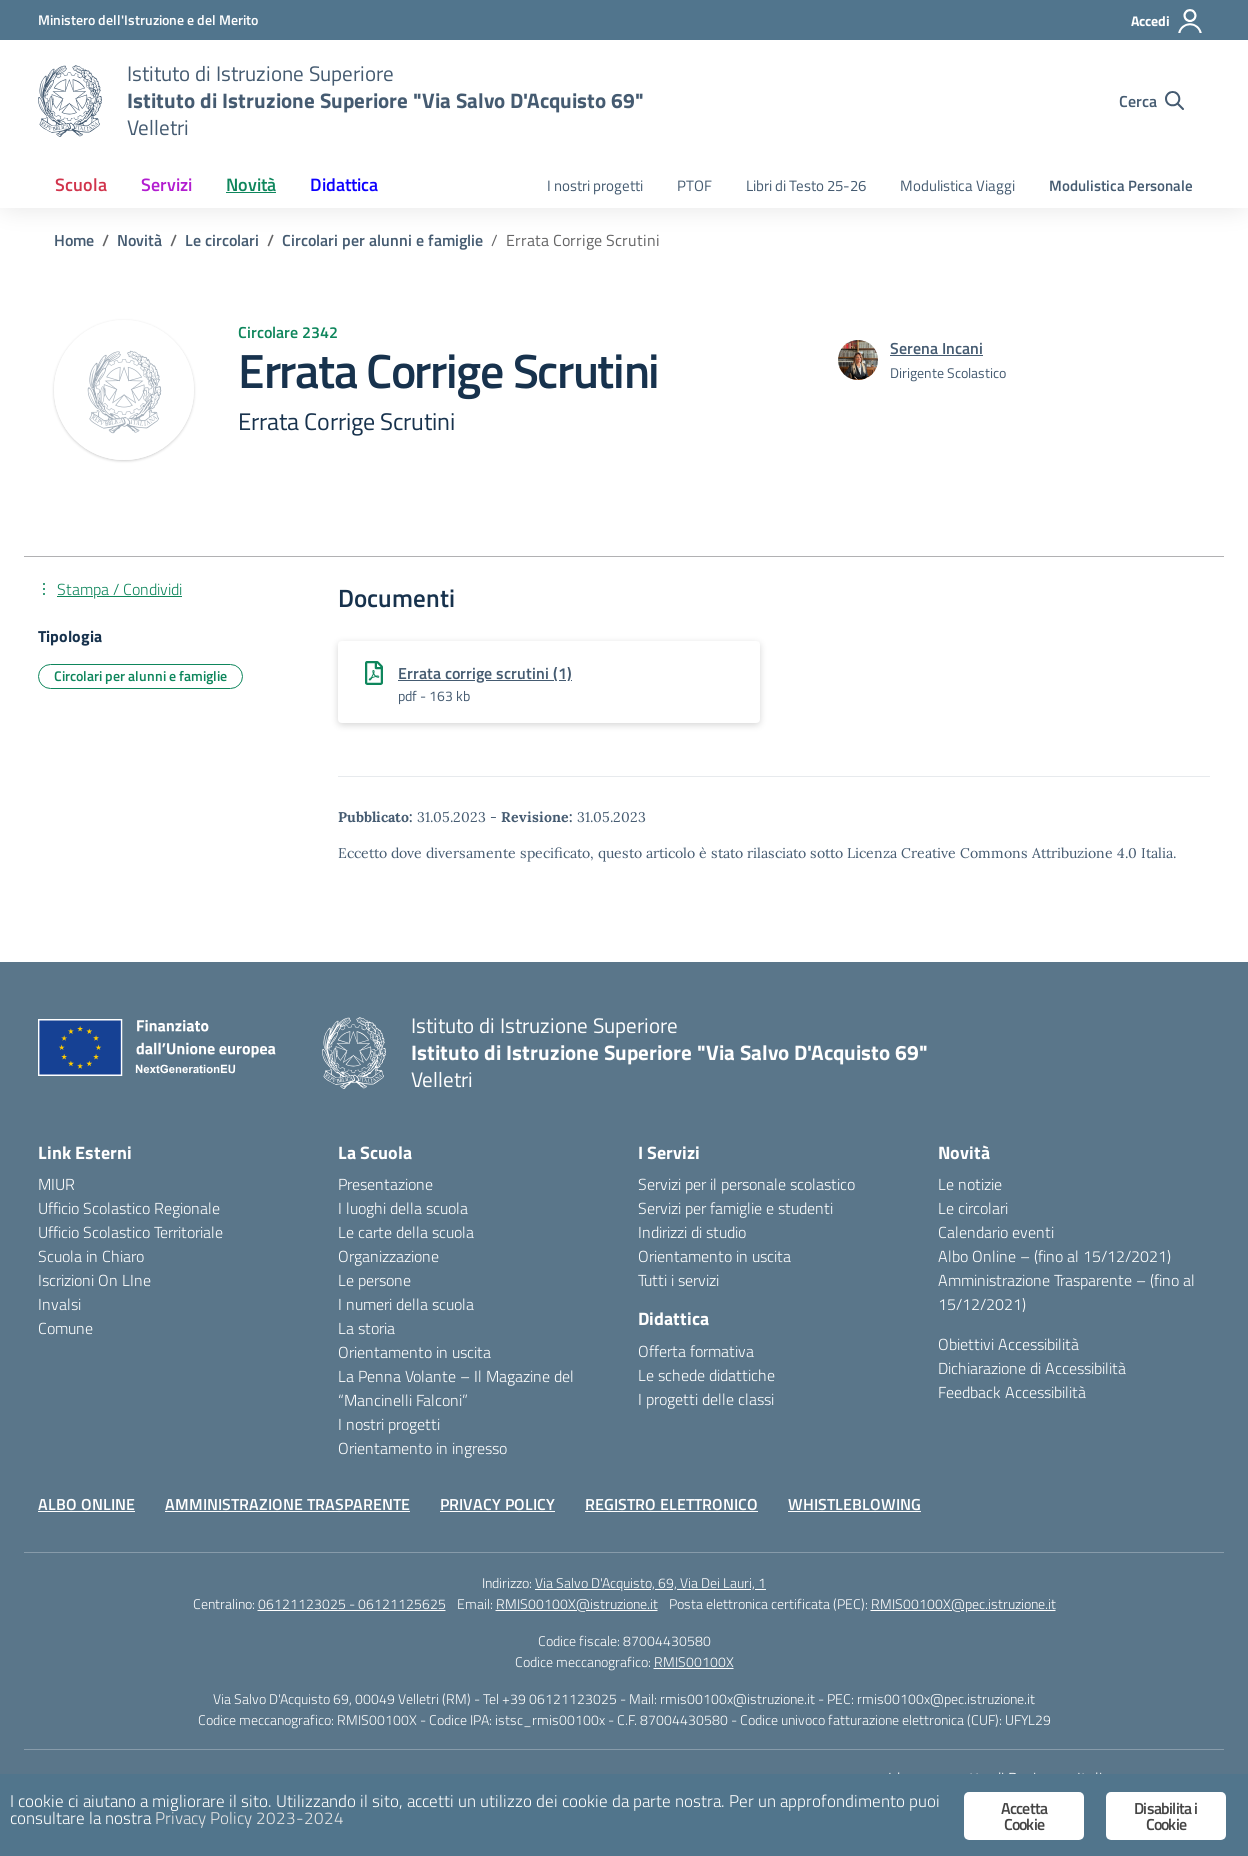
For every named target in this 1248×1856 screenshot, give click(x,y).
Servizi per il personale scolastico (746, 1184)
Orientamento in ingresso (422, 1448)
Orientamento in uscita (414, 1352)
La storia (366, 1328)
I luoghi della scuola (403, 1208)
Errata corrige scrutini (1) (485, 673)
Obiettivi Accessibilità (1008, 1344)
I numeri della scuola (406, 1304)
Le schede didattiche (706, 1375)
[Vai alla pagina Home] (74, 240)
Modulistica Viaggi (957, 185)
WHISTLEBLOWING (854, 1504)
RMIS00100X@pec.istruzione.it (963, 1603)
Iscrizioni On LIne (94, 1280)
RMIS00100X (694, 1661)
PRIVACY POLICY (497, 1504)
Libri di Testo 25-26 (806, 185)
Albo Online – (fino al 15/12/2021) (1054, 1256)
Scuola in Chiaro (91, 1256)
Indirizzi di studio (692, 1232)
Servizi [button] (166, 184)
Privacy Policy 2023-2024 (249, 1818)
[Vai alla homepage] (70, 101)
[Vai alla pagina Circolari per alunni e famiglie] (382, 240)
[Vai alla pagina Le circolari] (222, 240)
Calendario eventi (996, 1232)
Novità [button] (251, 184)
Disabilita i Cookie (1165, 1816)
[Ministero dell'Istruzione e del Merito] (148, 19)
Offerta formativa (696, 1351)
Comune (65, 1328)
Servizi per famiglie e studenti (735, 1208)
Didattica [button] (344, 184)
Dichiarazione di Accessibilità (1032, 1368)
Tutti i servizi (678, 1280)
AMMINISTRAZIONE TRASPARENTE (287, 1504)
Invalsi (59, 1304)
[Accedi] (1167, 21)
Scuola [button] (81, 184)
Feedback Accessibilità (1012, 1392)
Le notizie (970, 1184)
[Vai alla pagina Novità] (139, 240)
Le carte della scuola (406, 1232)
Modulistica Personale (1121, 185)
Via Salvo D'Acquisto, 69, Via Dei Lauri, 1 (650, 1582)
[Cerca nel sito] (1151, 101)
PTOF (694, 185)
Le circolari (973, 1208)
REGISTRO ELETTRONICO (671, 1504)
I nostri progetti (595, 185)
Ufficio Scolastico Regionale (129, 1208)
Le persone (374, 1280)
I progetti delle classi (706, 1399)
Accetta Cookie (1024, 1816)
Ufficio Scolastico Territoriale (130, 1232)
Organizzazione (388, 1256)
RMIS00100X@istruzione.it (577, 1603)
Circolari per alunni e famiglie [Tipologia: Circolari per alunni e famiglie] (140, 675)
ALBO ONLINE (86, 1504)
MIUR (56, 1184)
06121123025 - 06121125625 (352, 1603)
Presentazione (385, 1184)
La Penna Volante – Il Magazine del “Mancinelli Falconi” (456, 1388)
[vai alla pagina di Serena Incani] (936, 348)
